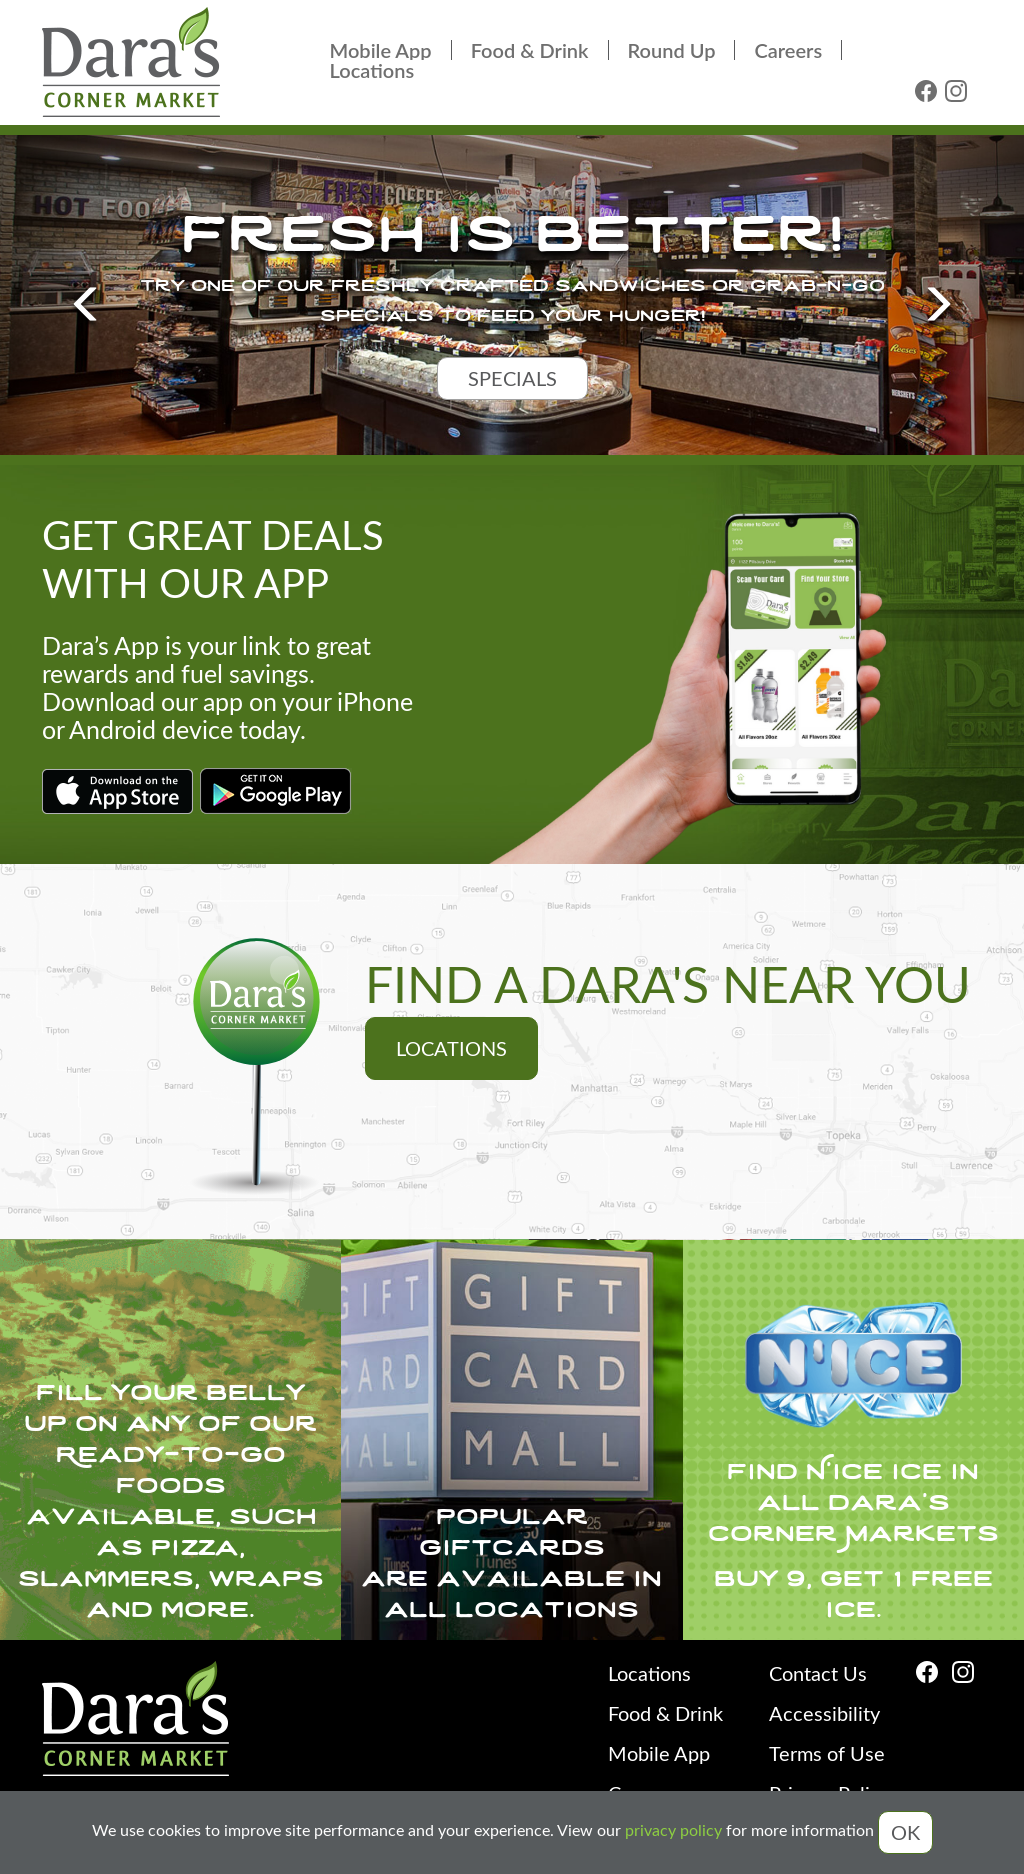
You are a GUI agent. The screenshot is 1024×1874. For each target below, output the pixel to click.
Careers (788, 50)
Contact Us (818, 1672)
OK (905, 1831)
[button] (77, 295)
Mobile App (381, 50)
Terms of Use (827, 1752)
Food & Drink (530, 50)
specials (512, 377)
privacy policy (673, 1830)
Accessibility (824, 1712)
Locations (372, 70)
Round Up (672, 50)
